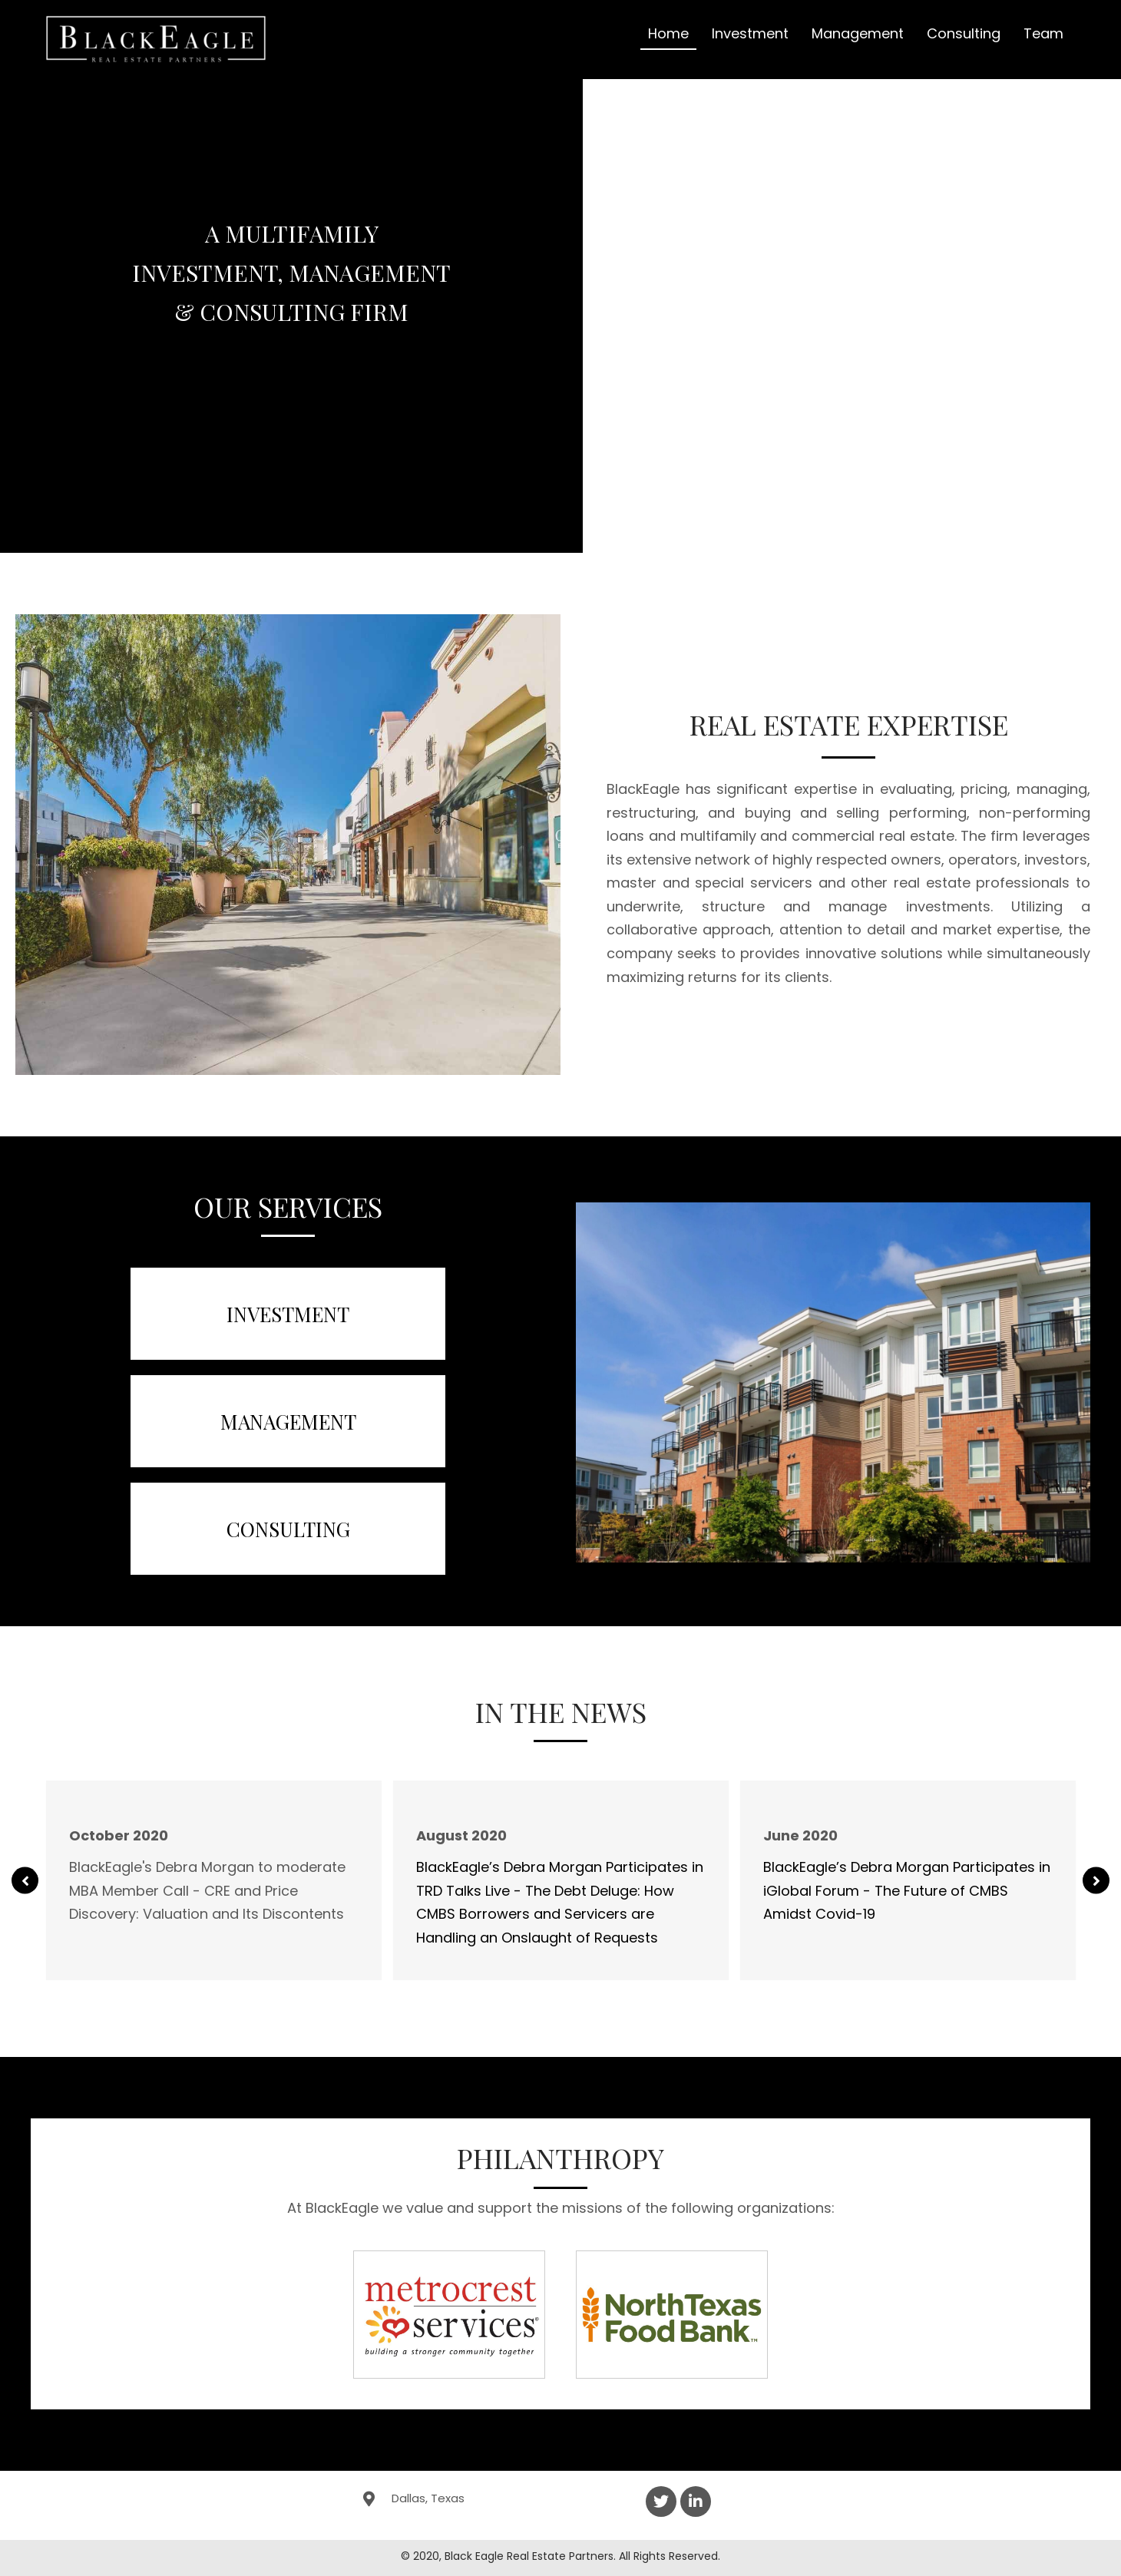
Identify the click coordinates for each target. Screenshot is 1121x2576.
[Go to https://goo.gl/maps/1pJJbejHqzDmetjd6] (488, 2498)
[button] (25, 1880)
